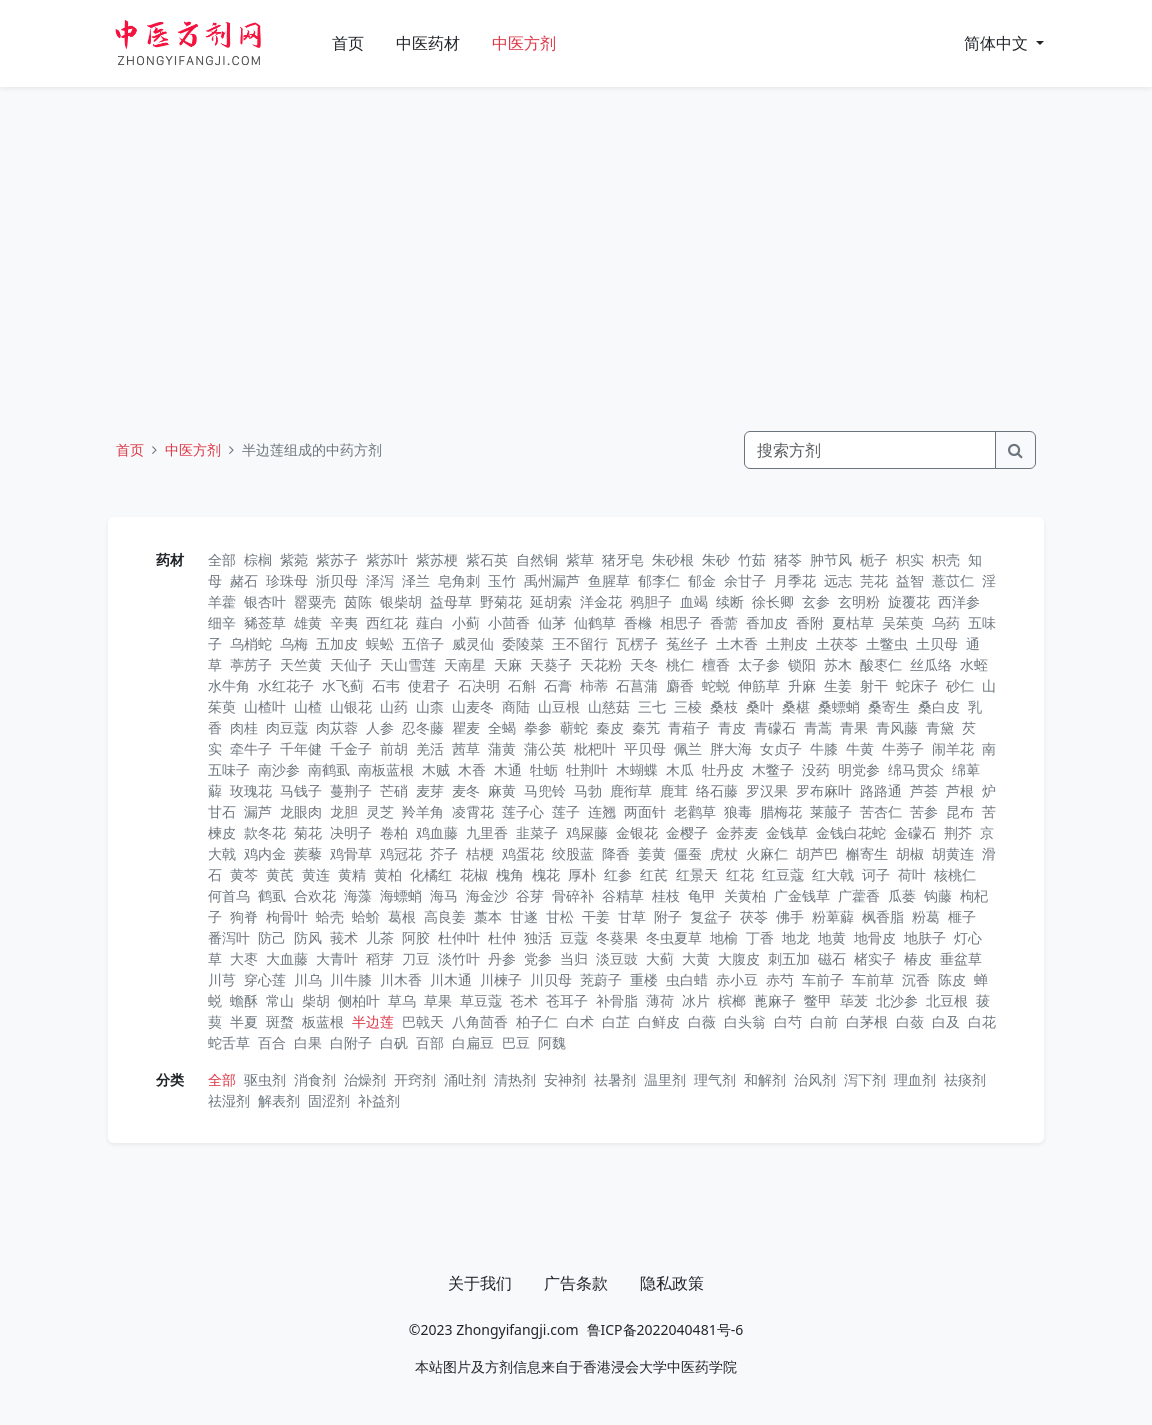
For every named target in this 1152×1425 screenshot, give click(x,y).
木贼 (436, 769)
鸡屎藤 (587, 832)
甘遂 (524, 916)
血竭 (694, 601)
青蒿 (818, 727)
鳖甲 (818, 1000)
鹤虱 (272, 895)
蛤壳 (330, 916)
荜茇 (854, 1000)
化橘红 (431, 874)
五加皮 (337, 643)
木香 (472, 769)
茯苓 (754, 916)
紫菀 (294, 559)
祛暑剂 (615, 1079)
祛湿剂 (229, 1100)
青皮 (732, 727)
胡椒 (910, 853)
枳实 (910, 559)
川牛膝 (351, 979)
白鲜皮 (659, 1021)
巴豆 (516, 1042)
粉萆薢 (833, 916)
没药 (816, 769)
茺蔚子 (601, 979)
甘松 (560, 916)
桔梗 (480, 853)
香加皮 (767, 622)
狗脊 (244, 916)
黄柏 (388, 874)
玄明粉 (859, 601)
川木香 (401, 979)
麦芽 (430, 790)
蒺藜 (308, 853)
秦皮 (610, 727)
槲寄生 (867, 853)
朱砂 (716, 559)
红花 (740, 874)
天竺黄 (301, 664)
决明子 (351, 832)
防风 (308, 937)
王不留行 (580, 643)
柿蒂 (594, 685)
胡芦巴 (817, 853)
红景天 (697, 874)
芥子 (444, 853)
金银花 (637, 832)
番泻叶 (229, 937)
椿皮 (918, 958)
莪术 (344, 937)
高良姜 (445, 916)
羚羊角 (423, 811)
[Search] (870, 450)
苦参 (924, 811)
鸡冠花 (401, 853)
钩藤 (938, 895)
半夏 (244, 1021)
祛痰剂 (965, 1079)
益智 (910, 580)
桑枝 (724, 706)
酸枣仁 (881, 664)
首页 (348, 43)
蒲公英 (545, 748)
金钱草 (787, 832)
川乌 (308, 979)
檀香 (716, 664)
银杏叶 (265, 601)
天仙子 (351, 664)
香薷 (724, 622)
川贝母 (551, 979)
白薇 (702, 1021)
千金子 (351, 748)
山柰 (430, 706)
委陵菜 (523, 643)
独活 (538, 937)
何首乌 (229, 895)
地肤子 (925, 937)
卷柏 (394, 832)
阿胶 (416, 937)
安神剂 (565, 1079)
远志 (838, 580)
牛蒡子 (903, 748)
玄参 (816, 601)
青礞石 (775, 727)
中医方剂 (524, 43)
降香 (616, 853)
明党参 (859, 769)
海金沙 (487, 895)
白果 (308, 1042)
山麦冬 (473, 706)
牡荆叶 (587, 769)
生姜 (838, 685)
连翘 (602, 811)
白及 (946, 1021)
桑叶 (760, 706)
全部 (222, 559)
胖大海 (731, 748)
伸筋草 (759, 685)
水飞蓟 (343, 685)
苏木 (838, 664)
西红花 (387, 622)
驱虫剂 (265, 1079)
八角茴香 (480, 1021)
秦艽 (646, 727)
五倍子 (423, 643)
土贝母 (937, 643)
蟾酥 (244, 1000)
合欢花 (315, 895)
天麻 (508, 664)
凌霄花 (473, 811)
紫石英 (487, 559)
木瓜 (680, 769)
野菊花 (501, 601)
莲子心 (523, 811)
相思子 (681, 622)
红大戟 (833, 874)
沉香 (916, 979)
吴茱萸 (903, 622)
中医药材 (428, 43)
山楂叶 (265, 706)
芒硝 (394, 790)
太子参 (759, 664)
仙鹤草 (595, 622)
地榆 (724, 937)
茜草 (466, 748)
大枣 (244, 958)
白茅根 (867, 1021)
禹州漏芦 (552, 580)
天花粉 (601, 664)
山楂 (308, 706)
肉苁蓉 (337, 727)
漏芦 (258, 811)
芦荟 (924, 790)
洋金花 (601, 601)
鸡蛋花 (523, 853)
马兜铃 (545, 790)
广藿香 (859, 895)
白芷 (616, 1021)
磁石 (832, 958)
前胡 (394, 748)
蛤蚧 (366, 916)
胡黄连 (953, 853)
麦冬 (466, 790)
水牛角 (229, 685)
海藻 (358, 895)
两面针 (645, 811)
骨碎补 (573, 895)
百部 (430, 1042)
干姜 (596, 916)
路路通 (881, 790)
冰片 (696, 1000)
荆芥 (958, 832)
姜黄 (652, 853)
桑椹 (796, 706)
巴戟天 (423, 1021)
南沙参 (279, 769)
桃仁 (680, 664)
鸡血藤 (437, 832)
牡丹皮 (723, 769)
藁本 (488, 916)
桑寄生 (889, 706)
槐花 (546, 874)
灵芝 (380, 811)
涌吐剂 (465, 1079)
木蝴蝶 (637, 769)
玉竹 (502, 580)
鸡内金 (265, 853)
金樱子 (687, 832)
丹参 (502, 958)
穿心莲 (265, 979)
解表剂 (279, 1100)
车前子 (823, 979)
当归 (574, 958)
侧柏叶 (359, 1000)
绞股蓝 (573, 853)
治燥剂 (365, 1079)
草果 (438, 1000)
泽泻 (380, 580)
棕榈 (258, 559)
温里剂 (665, 1079)
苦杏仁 (881, 811)
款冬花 (265, 832)
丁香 (760, 937)
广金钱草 (802, 895)
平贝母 (645, 748)
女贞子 (781, 748)
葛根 (402, 916)
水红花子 (286, 685)
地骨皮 (875, 937)
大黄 (696, 958)
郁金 (702, 580)
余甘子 (745, 580)
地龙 (796, 937)
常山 (280, 1000)
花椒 (474, 874)
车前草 (873, 979)
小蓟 (466, 622)
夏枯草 (853, 622)
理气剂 (715, 1079)
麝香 (680, 685)
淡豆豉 (617, 958)
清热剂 (515, 1079)
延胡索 (551, 601)
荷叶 (912, 874)
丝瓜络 (931, 664)
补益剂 (379, 1100)
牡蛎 (544, 769)
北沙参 (897, 1000)
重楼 (644, 979)
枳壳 (946, 559)
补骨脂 (617, 1000)
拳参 (538, 727)
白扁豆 (473, 1042)
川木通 (451, 979)
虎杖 (724, 853)
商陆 (516, 706)
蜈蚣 (380, 643)
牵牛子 (251, 748)
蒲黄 (502, 748)
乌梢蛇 (251, 643)
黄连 (316, 874)
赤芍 (780, 979)
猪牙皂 (623, 559)
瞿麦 (466, 727)
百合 (272, 1042)
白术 (580, 1021)
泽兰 (416, 580)
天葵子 (551, 664)
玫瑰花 (251, 790)
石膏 (558, 685)
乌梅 (294, 643)
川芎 (222, 979)
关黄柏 (745, 895)
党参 (538, 958)
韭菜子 (537, 832)
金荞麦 (737, 832)
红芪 (654, 874)
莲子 (566, 811)
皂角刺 (459, 580)
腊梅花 (781, 811)
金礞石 (915, 832)
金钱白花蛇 (851, 832)
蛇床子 (917, 685)
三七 (652, 706)
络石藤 (717, 790)
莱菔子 (831, 811)
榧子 (962, 916)
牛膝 (824, 748)
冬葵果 (617, 937)
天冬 (644, 664)
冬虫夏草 (674, 937)
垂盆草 (961, 958)
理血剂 (915, 1079)
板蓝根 (323, 1021)
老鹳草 (695, 811)
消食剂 (315, 1079)
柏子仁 (537, 1021)
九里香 (487, 832)
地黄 (832, 937)
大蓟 (660, 958)
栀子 (874, 559)
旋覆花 (909, 601)
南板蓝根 (386, 769)
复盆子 (711, 916)
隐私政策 (672, 1283)
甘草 (632, 916)
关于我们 (480, 1283)
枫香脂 (883, 916)
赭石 (244, 580)
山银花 (351, 706)
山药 (394, 706)
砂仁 (960, 685)
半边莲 (373, 1021)
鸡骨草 (351, 853)
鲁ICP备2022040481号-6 (665, 1329)
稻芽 (380, 958)
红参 (618, 874)
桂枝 (666, 895)
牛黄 (860, 748)
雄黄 (308, 622)
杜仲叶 (459, 937)
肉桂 (244, 727)
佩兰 (688, 748)
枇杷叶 (595, 748)
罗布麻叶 (824, 790)
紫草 (580, 559)
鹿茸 (674, 790)
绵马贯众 (916, 769)
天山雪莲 (408, 664)
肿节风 (831, 559)
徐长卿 (773, 601)
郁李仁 (659, 580)
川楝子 (501, 979)
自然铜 (537, 559)
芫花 (874, 580)
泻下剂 (865, 1079)
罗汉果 (767, 790)
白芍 (788, 1021)
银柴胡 (401, 601)
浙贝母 (337, 580)
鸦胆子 (651, 601)
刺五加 (789, 958)
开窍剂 (415, 1079)
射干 (874, 685)
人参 (380, 727)
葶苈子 (251, 664)
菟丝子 (687, 643)
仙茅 (552, 622)
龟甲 (702, 895)
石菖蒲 (637, 685)
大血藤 (287, 958)
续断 (730, 601)
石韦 (386, 685)
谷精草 (623, 895)
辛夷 (344, 622)
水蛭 (974, 664)
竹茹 (752, 559)
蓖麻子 (775, 1000)
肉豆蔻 (287, 727)
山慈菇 (609, 706)
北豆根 (947, 1000)
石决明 (479, 685)
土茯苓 (837, 643)
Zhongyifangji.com (517, 1329)
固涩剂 (329, 1100)
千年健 (301, 748)
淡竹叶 (459, 958)
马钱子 (301, 790)
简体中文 (998, 43)
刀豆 (416, 958)
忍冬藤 (423, 727)
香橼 (638, 622)
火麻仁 (767, 853)
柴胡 (316, 1000)
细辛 (222, 622)
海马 (444, 895)
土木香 (737, 643)
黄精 (352, 874)
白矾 (394, 1042)
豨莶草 (265, 622)
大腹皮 (739, 958)
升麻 (802, 685)
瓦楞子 (637, 643)
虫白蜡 (687, 979)
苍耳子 (567, 1000)
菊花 (308, 832)
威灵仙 (473, 643)
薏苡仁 (953, 580)
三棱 (688, 706)
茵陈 (358, 601)
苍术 (524, 1000)
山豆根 (559, 706)
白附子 (351, 1042)
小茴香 (509, 622)
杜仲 (502, 937)
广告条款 (576, 1283)
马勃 (588, 790)
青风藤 (897, 727)
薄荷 (660, 1000)
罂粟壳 (315, 601)
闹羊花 (953, 748)
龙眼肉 (301, 811)
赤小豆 (737, 979)
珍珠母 (287, 580)
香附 (810, 622)
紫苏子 (337, 559)
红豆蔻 (783, 874)
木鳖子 (773, 769)
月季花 (795, 580)
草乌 (402, 1000)
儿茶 (380, 937)
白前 (824, 1021)
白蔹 (910, 1021)
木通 (508, 769)
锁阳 (802, 664)
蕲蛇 (574, 727)
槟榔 (732, 1000)
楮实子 (875, 958)
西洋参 (959, 601)
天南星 (465, 664)
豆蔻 (574, 937)
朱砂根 (673, 559)
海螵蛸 (401, 895)
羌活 (430, 748)
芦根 (960, 790)
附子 (668, 916)
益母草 (451, 601)
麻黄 (502, 790)
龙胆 (344, 811)
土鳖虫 (887, 643)
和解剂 (765, 1079)
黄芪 (280, 874)
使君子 (429, 685)
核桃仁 (955, 874)
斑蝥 (280, 1021)
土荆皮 (787, 643)
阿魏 (552, 1042)
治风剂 (815, 1079)
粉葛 (926, 916)
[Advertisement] (576, 243)
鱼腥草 (609, 580)
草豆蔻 (481, 1000)
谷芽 (530, 895)
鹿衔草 (631, 790)
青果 (854, 727)
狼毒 (738, 811)
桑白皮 (939, 706)
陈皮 (952, 979)
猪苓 (788, 559)
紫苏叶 (387, 559)
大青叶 (337, 958)
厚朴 (582, 874)
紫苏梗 (437, 559)
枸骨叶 (287, 916)
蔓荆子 (351, 790)
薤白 (430, 622)
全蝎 (502, 727)
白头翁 (745, 1021)
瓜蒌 (902, 895)
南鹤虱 (329, 769)
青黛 (940, 727)
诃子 (876, 874)
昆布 (960, 811)
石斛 (522, 685)
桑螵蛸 (839, 706)
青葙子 (689, 727)
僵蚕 (688, 853)
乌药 (946, 622)
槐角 (510, 874)
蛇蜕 (716, 685)
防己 (272, 937)
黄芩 (244, 874)
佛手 (790, 916)
